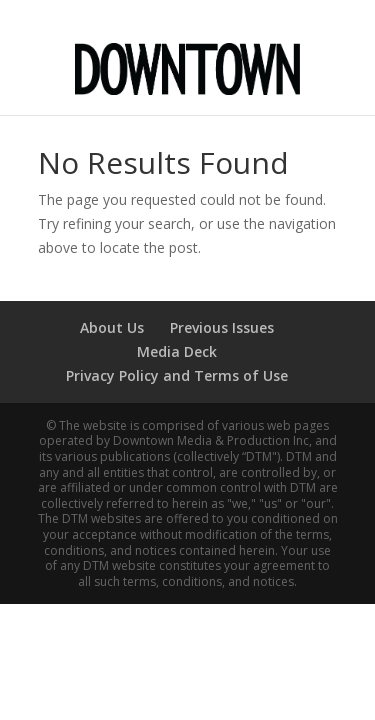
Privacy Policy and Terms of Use (177, 375)
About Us (112, 327)
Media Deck (177, 351)
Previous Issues (222, 327)
